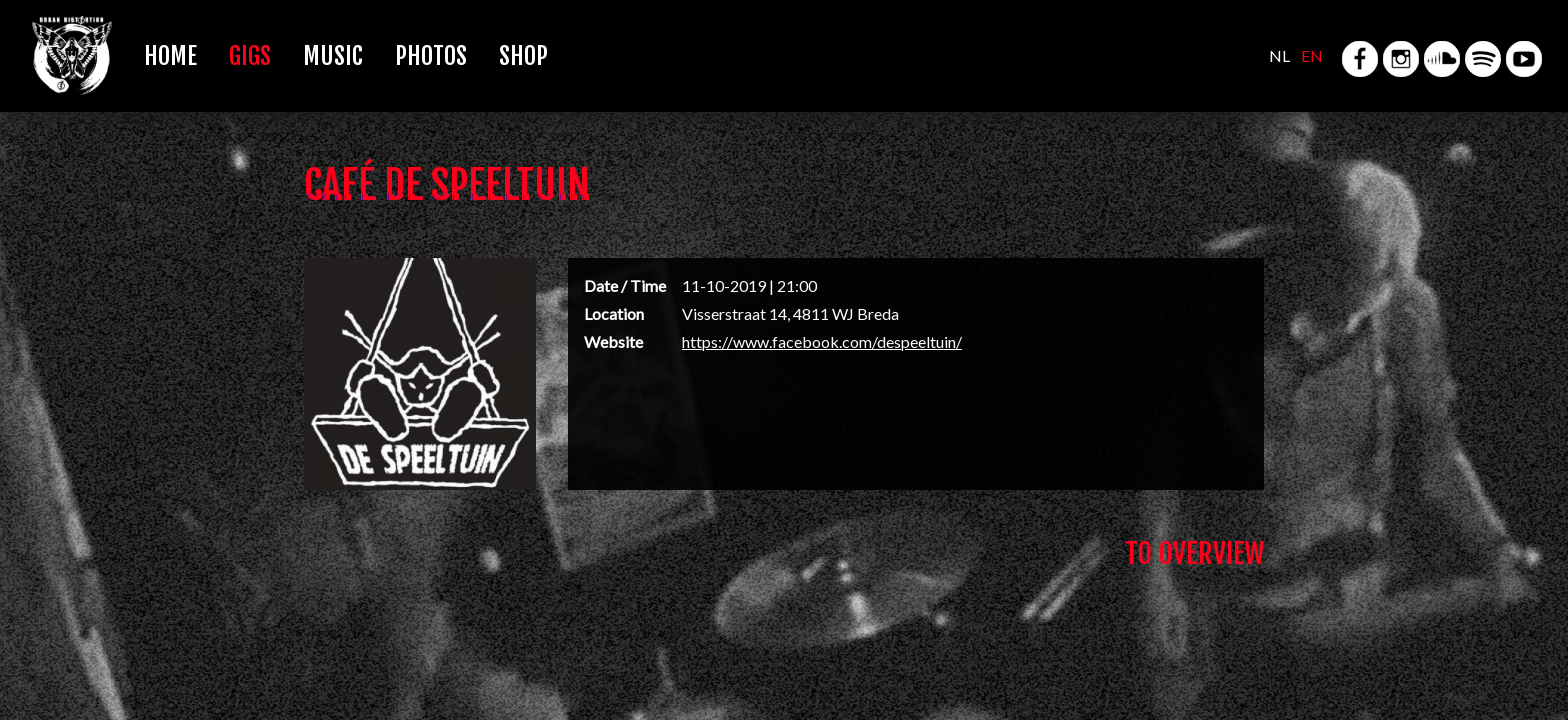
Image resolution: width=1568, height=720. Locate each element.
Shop (523, 56)
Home (170, 56)
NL (1279, 55)
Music (333, 56)
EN (1312, 55)
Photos (431, 56)
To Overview (1194, 554)
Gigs (250, 56)
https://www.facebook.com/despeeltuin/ (822, 341)
